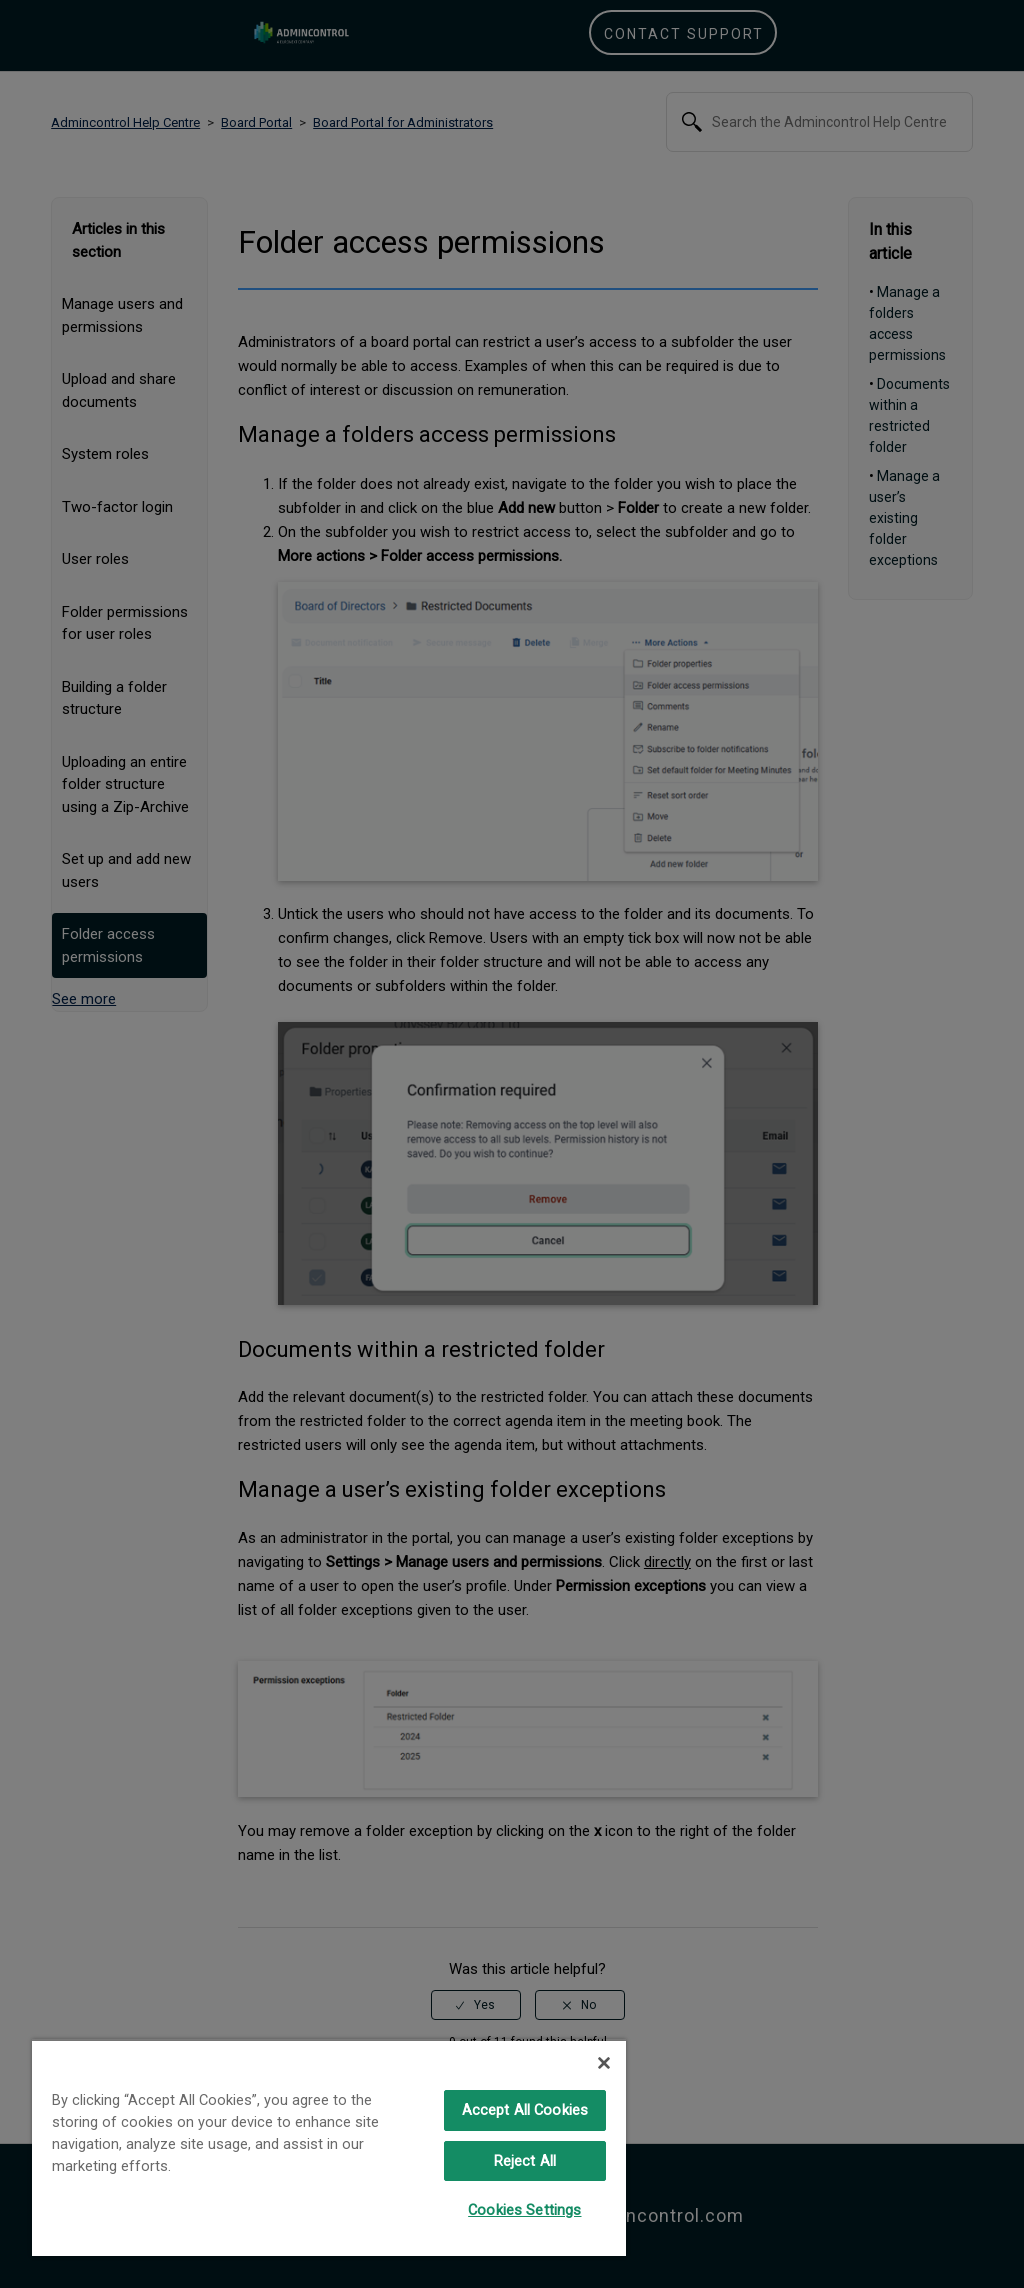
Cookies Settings (524, 2210)
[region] (329, 2147)
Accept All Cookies (525, 2110)
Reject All (525, 2161)
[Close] (604, 2063)
